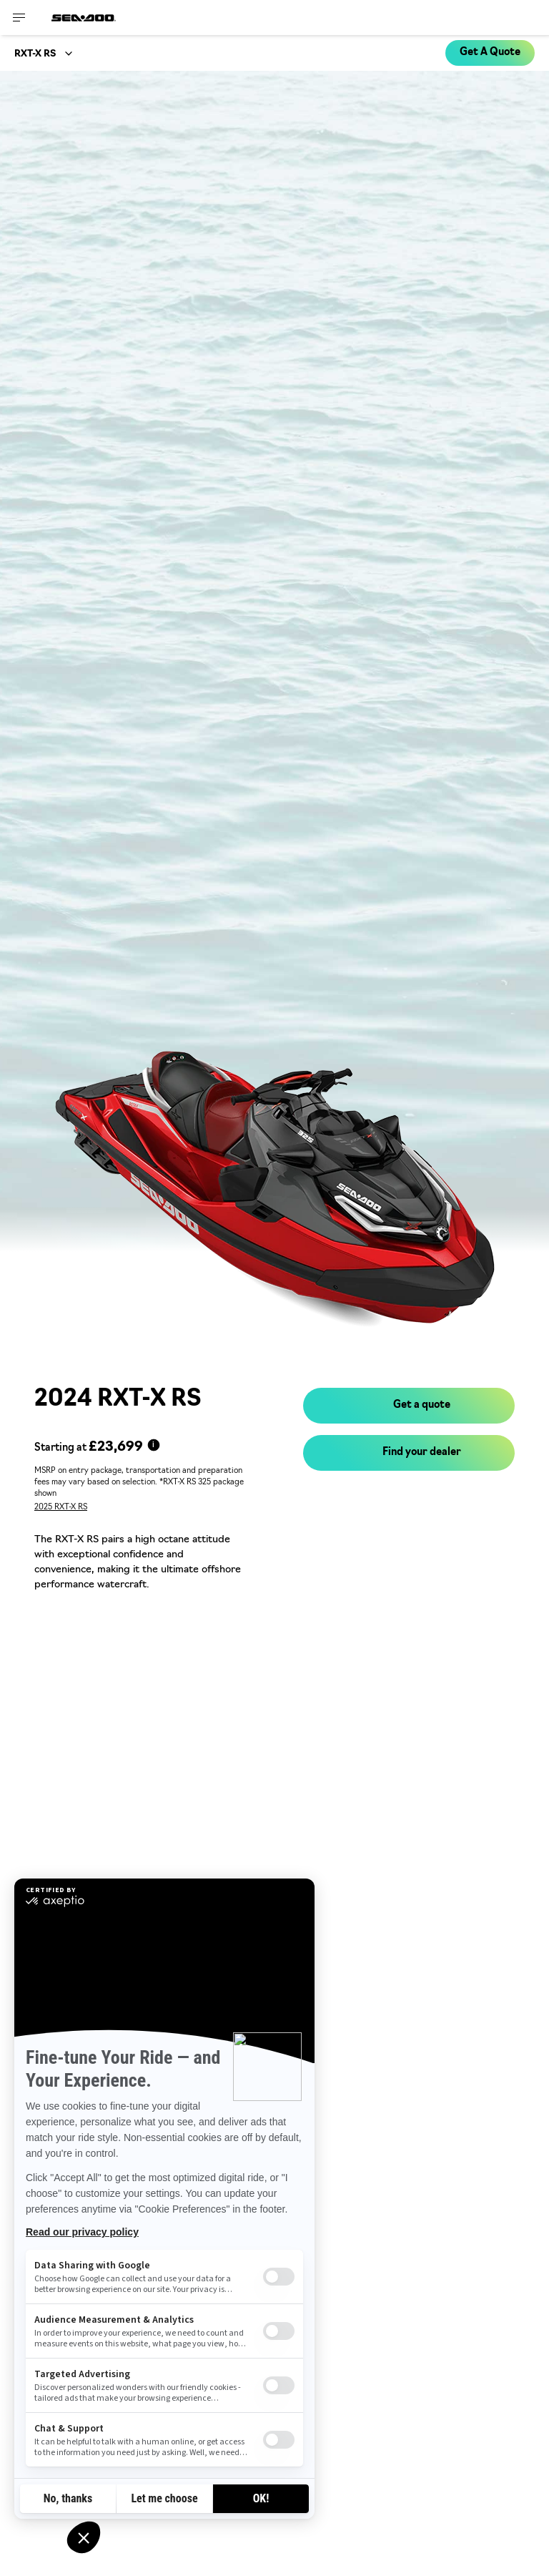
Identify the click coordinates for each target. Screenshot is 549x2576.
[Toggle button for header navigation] (19, 17)
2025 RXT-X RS (60, 1508)
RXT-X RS (35, 54)
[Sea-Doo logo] (84, 17)
